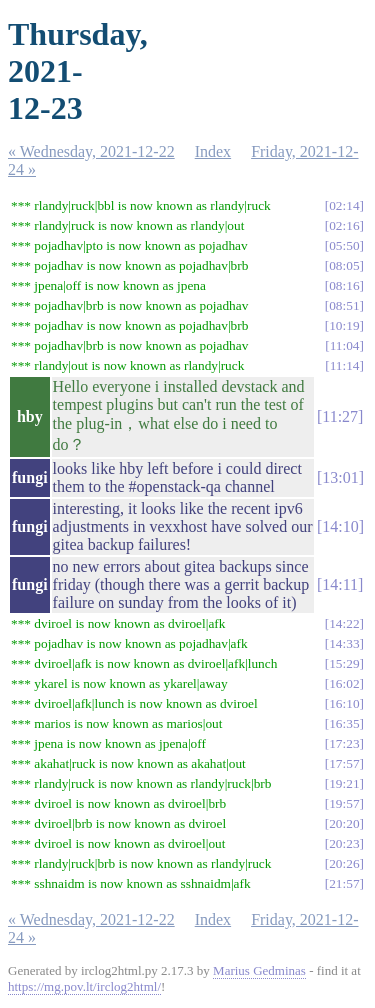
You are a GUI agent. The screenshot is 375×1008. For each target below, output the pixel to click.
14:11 (340, 584)
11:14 (345, 365)
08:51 (344, 305)
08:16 (344, 285)
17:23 (344, 743)
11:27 (340, 416)
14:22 (344, 623)
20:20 (344, 823)
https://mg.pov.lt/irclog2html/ (84, 986)
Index (213, 151)
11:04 (345, 345)
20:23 (344, 843)
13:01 (340, 477)
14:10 (340, 526)
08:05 (344, 265)
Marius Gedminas (259, 970)
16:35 (344, 723)
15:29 (344, 663)
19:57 (344, 803)
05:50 (344, 245)
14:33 (344, 643)
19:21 (344, 783)
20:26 (344, 863)
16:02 (344, 683)
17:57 (344, 763)
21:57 (344, 883)
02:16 (344, 225)
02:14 (344, 205)
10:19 (344, 325)
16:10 (344, 703)
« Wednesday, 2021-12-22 (91, 151)
